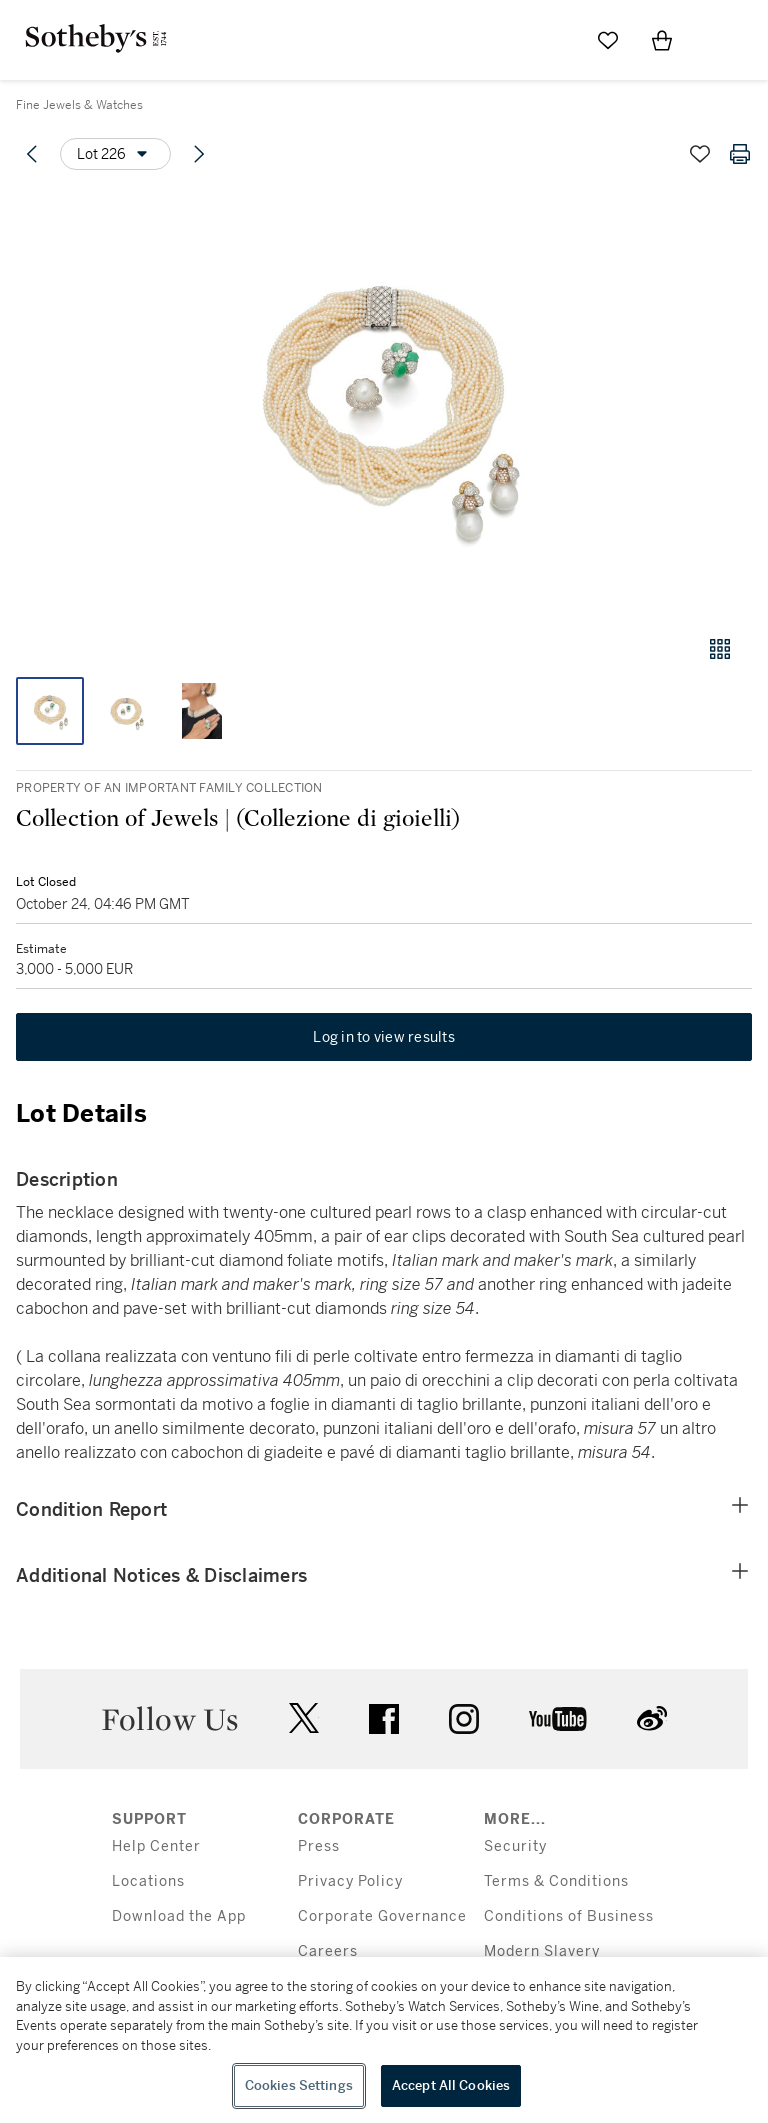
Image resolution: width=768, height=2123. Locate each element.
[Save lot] (700, 154)
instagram (464, 1719)
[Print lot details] (740, 154)
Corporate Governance (382, 1916)
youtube (558, 1719)
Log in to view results (384, 1037)
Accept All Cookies (451, 2085)
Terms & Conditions (556, 1881)
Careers (328, 1951)
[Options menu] (115, 154)
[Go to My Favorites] (608, 40)
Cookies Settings (299, 2085)
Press (319, 1846)
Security (515, 1846)
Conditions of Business (569, 1916)
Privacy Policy (350, 1881)
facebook (384, 1719)
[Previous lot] (32, 154)
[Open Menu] (716, 41)
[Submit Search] (554, 40)
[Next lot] (199, 154)
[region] (384, 2040)
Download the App (179, 1916)
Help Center (156, 1846)
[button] (384, 403)
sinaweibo (652, 1718)
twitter (304, 1718)
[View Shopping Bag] (662, 40)
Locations (148, 1881)
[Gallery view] (720, 649)
